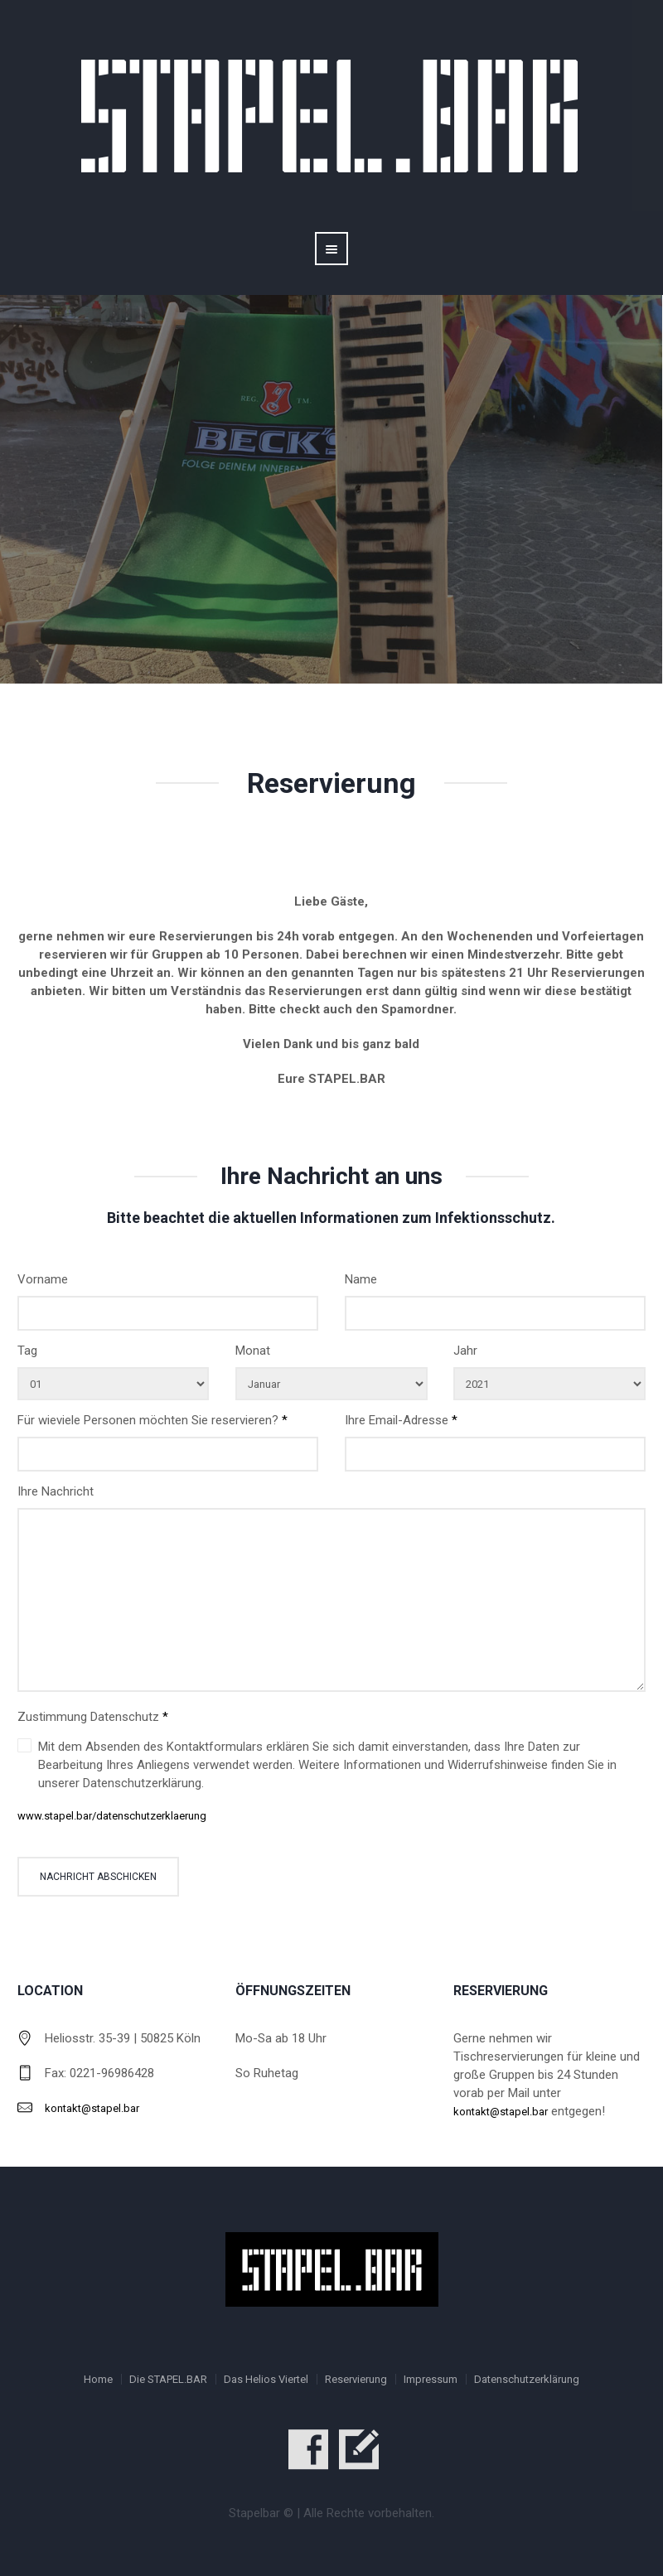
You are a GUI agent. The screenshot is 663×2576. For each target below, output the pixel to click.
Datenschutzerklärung (526, 2379)
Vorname (42, 1279)
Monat (252, 1350)
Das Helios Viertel (266, 2379)
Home (98, 2379)
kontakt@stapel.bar (92, 2108)
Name (361, 1279)
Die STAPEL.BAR (168, 2379)
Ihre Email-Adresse (401, 1420)
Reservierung (356, 2379)
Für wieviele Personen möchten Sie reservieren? (152, 1420)
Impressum (430, 2379)
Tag (27, 1350)
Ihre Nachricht (55, 1491)
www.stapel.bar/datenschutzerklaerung (111, 1816)
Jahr (465, 1350)
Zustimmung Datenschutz (92, 1716)
